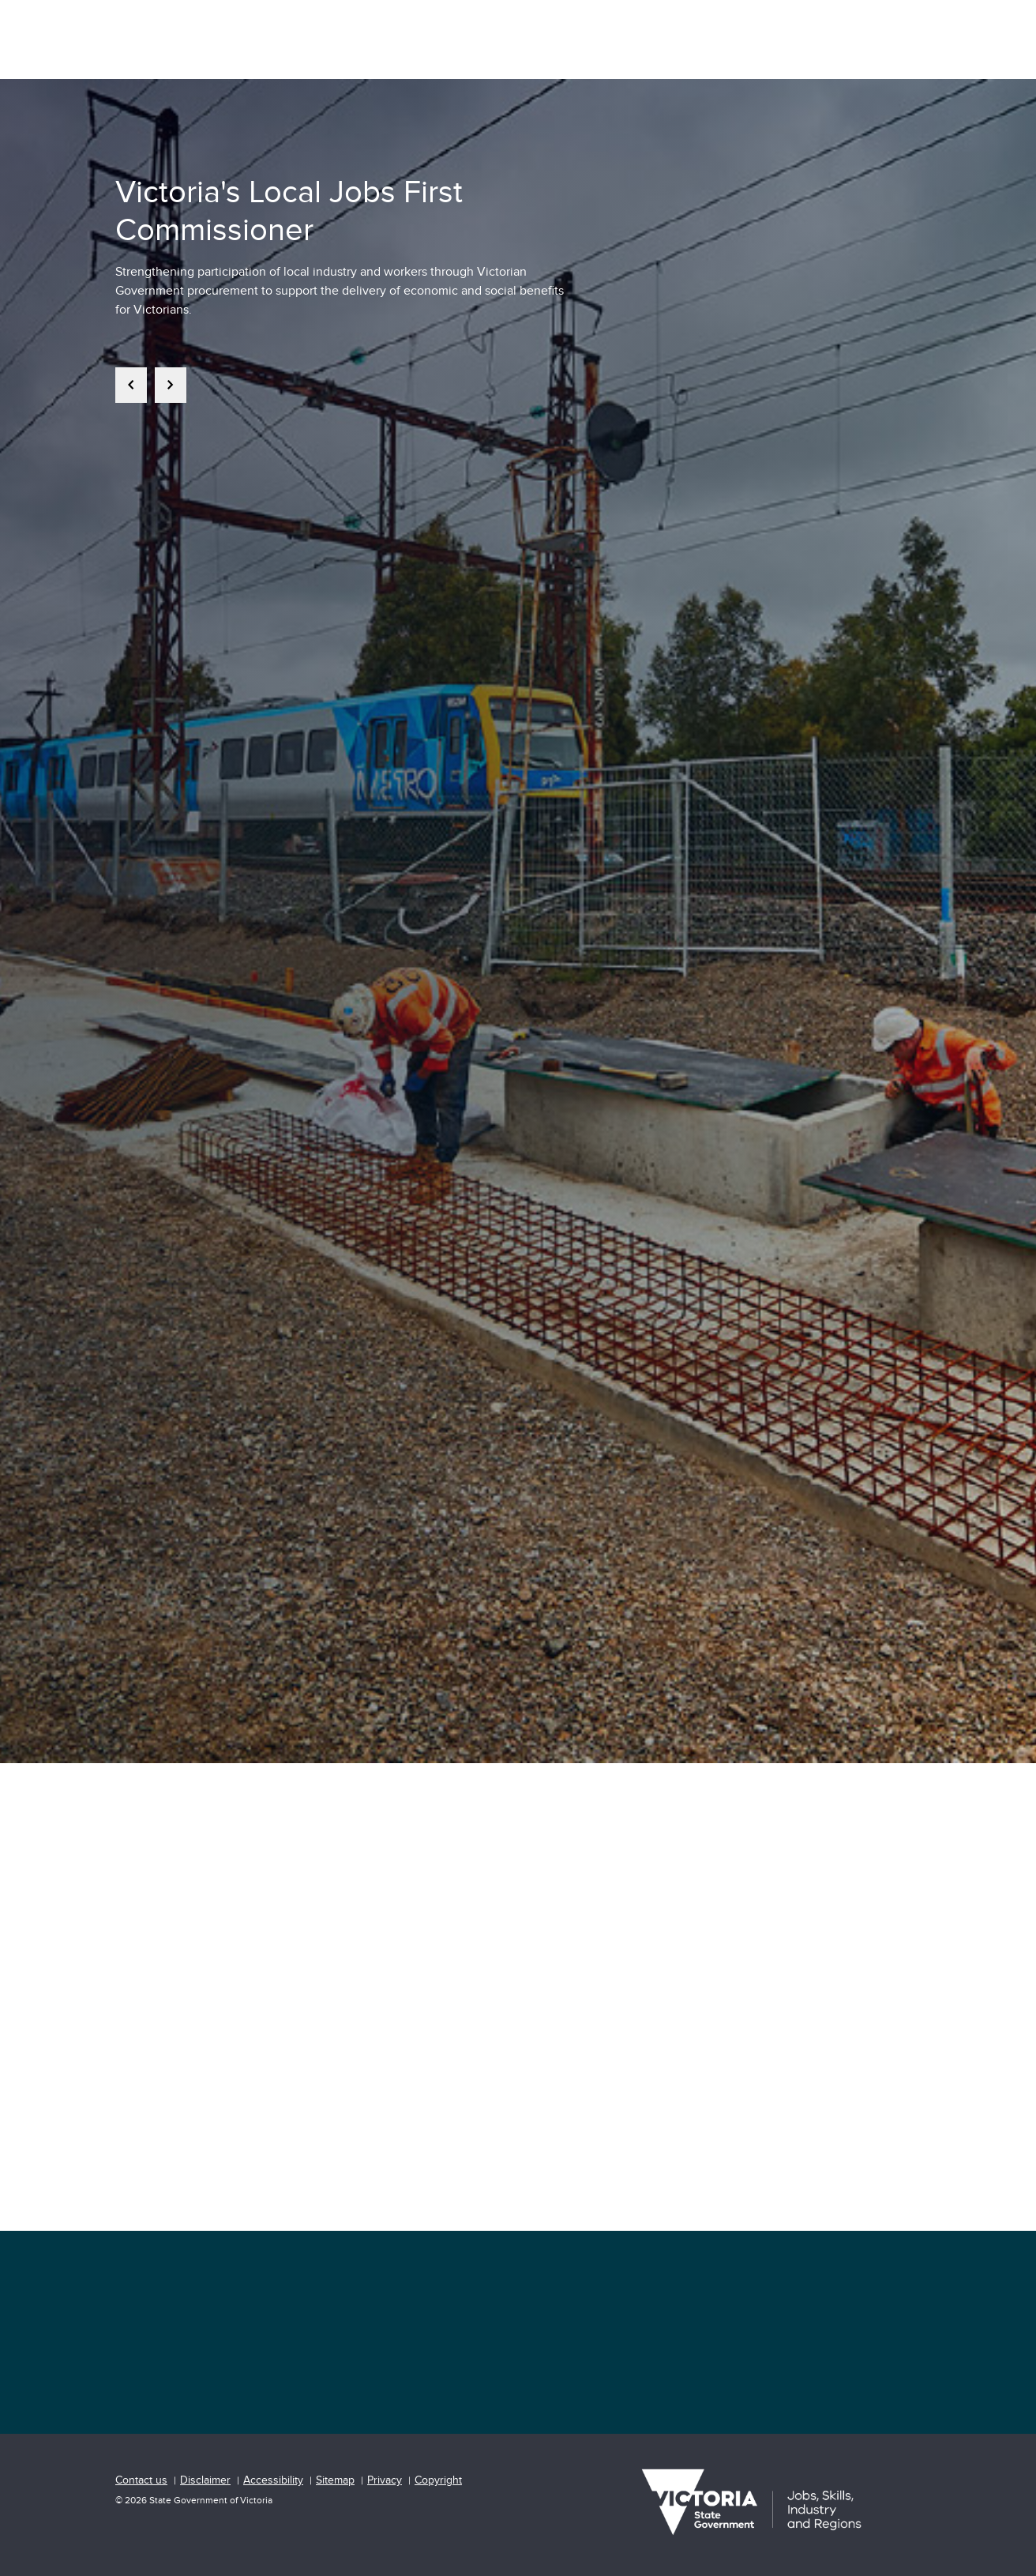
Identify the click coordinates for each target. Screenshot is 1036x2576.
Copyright (438, 2480)
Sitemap (335, 2480)
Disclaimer (205, 2480)
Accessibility (273, 2480)
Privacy (384, 2480)
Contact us (141, 2480)
